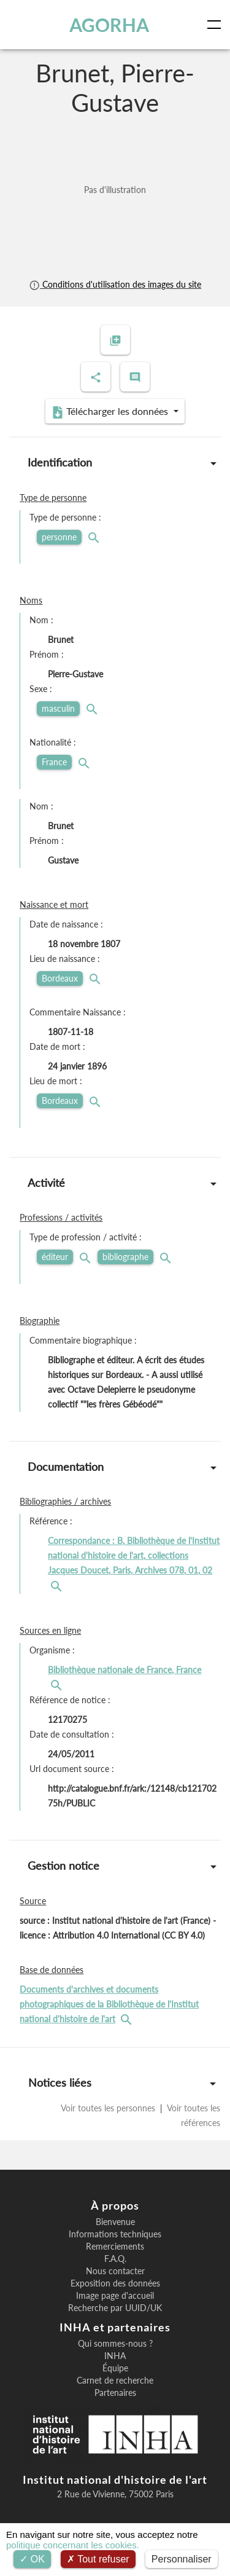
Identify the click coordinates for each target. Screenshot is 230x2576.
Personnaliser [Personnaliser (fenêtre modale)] (181, 2559)
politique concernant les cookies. (72, 2545)
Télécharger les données (111, 412)
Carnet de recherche (115, 2380)
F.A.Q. (115, 2259)
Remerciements (115, 2246)
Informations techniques (115, 2234)
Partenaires (115, 2393)
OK (32, 2559)
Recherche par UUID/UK (115, 2308)
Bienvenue (115, 2222)
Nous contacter (115, 2271)
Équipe (115, 2368)
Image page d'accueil (115, 2296)
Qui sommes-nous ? (115, 2344)
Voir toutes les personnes (109, 2108)
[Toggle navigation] (216, 24)
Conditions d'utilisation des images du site (115, 284)
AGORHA (109, 25)
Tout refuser (98, 2559)
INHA (115, 2356)
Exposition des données (115, 2283)
